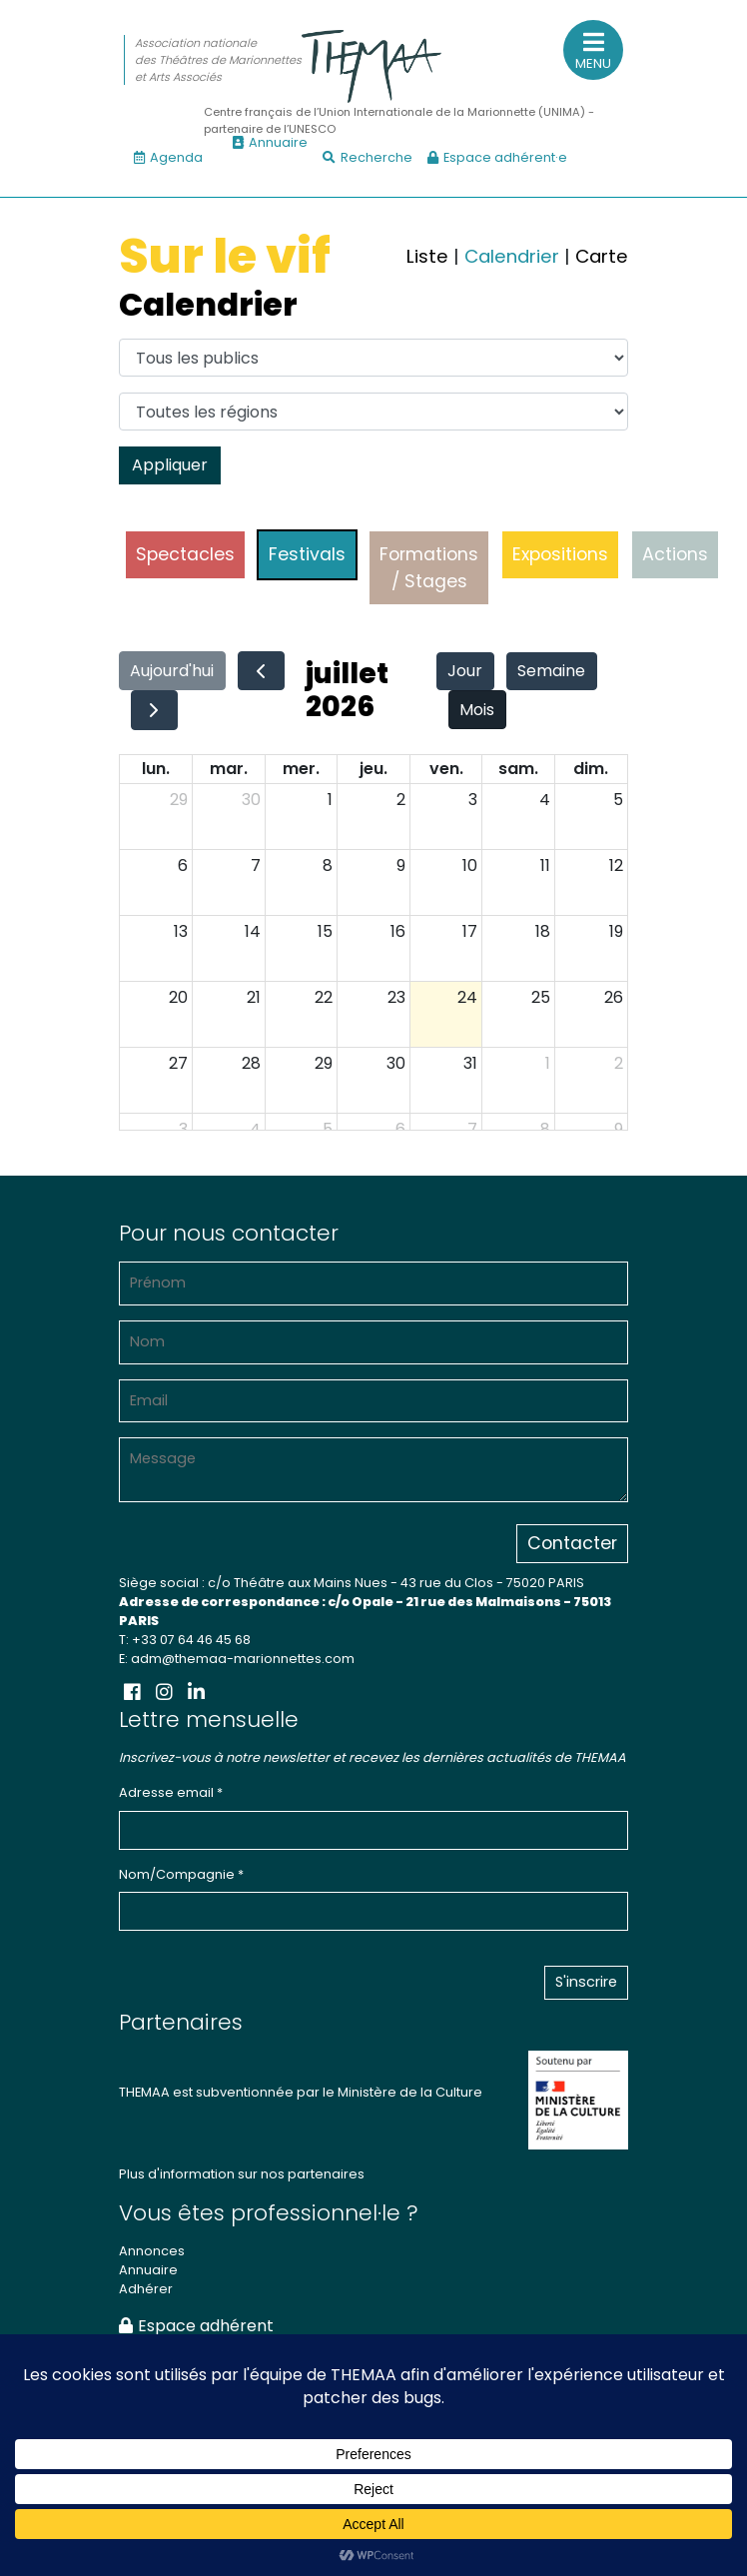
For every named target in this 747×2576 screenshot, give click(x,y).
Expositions (560, 554)
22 (324, 997)
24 (467, 997)
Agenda (168, 157)
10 (469, 865)
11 (545, 865)
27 (178, 1063)
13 (181, 931)
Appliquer (170, 464)
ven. (446, 768)
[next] (154, 709)
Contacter (572, 1543)
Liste (427, 256)
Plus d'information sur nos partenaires (242, 2173)
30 (251, 799)
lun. (156, 768)
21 (254, 997)
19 (616, 931)
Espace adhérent (196, 2325)
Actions (675, 554)
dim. (590, 768)
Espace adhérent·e (497, 157)
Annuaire (270, 142)
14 (253, 931)
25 (540, 997)
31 (470, 1063)
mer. (301, 768)
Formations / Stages (428, 567)
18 (542, 931)
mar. (229, 768)
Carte (601, 256)
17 (469, 931)
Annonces (152, 2250)
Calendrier (511, 256)
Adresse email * (171, 1792)
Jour (464, 670)
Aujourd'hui (172, 670)
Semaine (551, 670)
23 (396, 997)
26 (613, 997)
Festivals (307, 554)
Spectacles (185, 554)
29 (179, 799)
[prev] (261, 670)
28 (251, 1063)
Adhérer (146, 2288)
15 (325, 931)
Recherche (367, 157)
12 (616, 865)
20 (178, 997)
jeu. (373, 768)
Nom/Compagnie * (181, 1874)
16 (397, 931)
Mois (476, 709)
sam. (518, 768)
